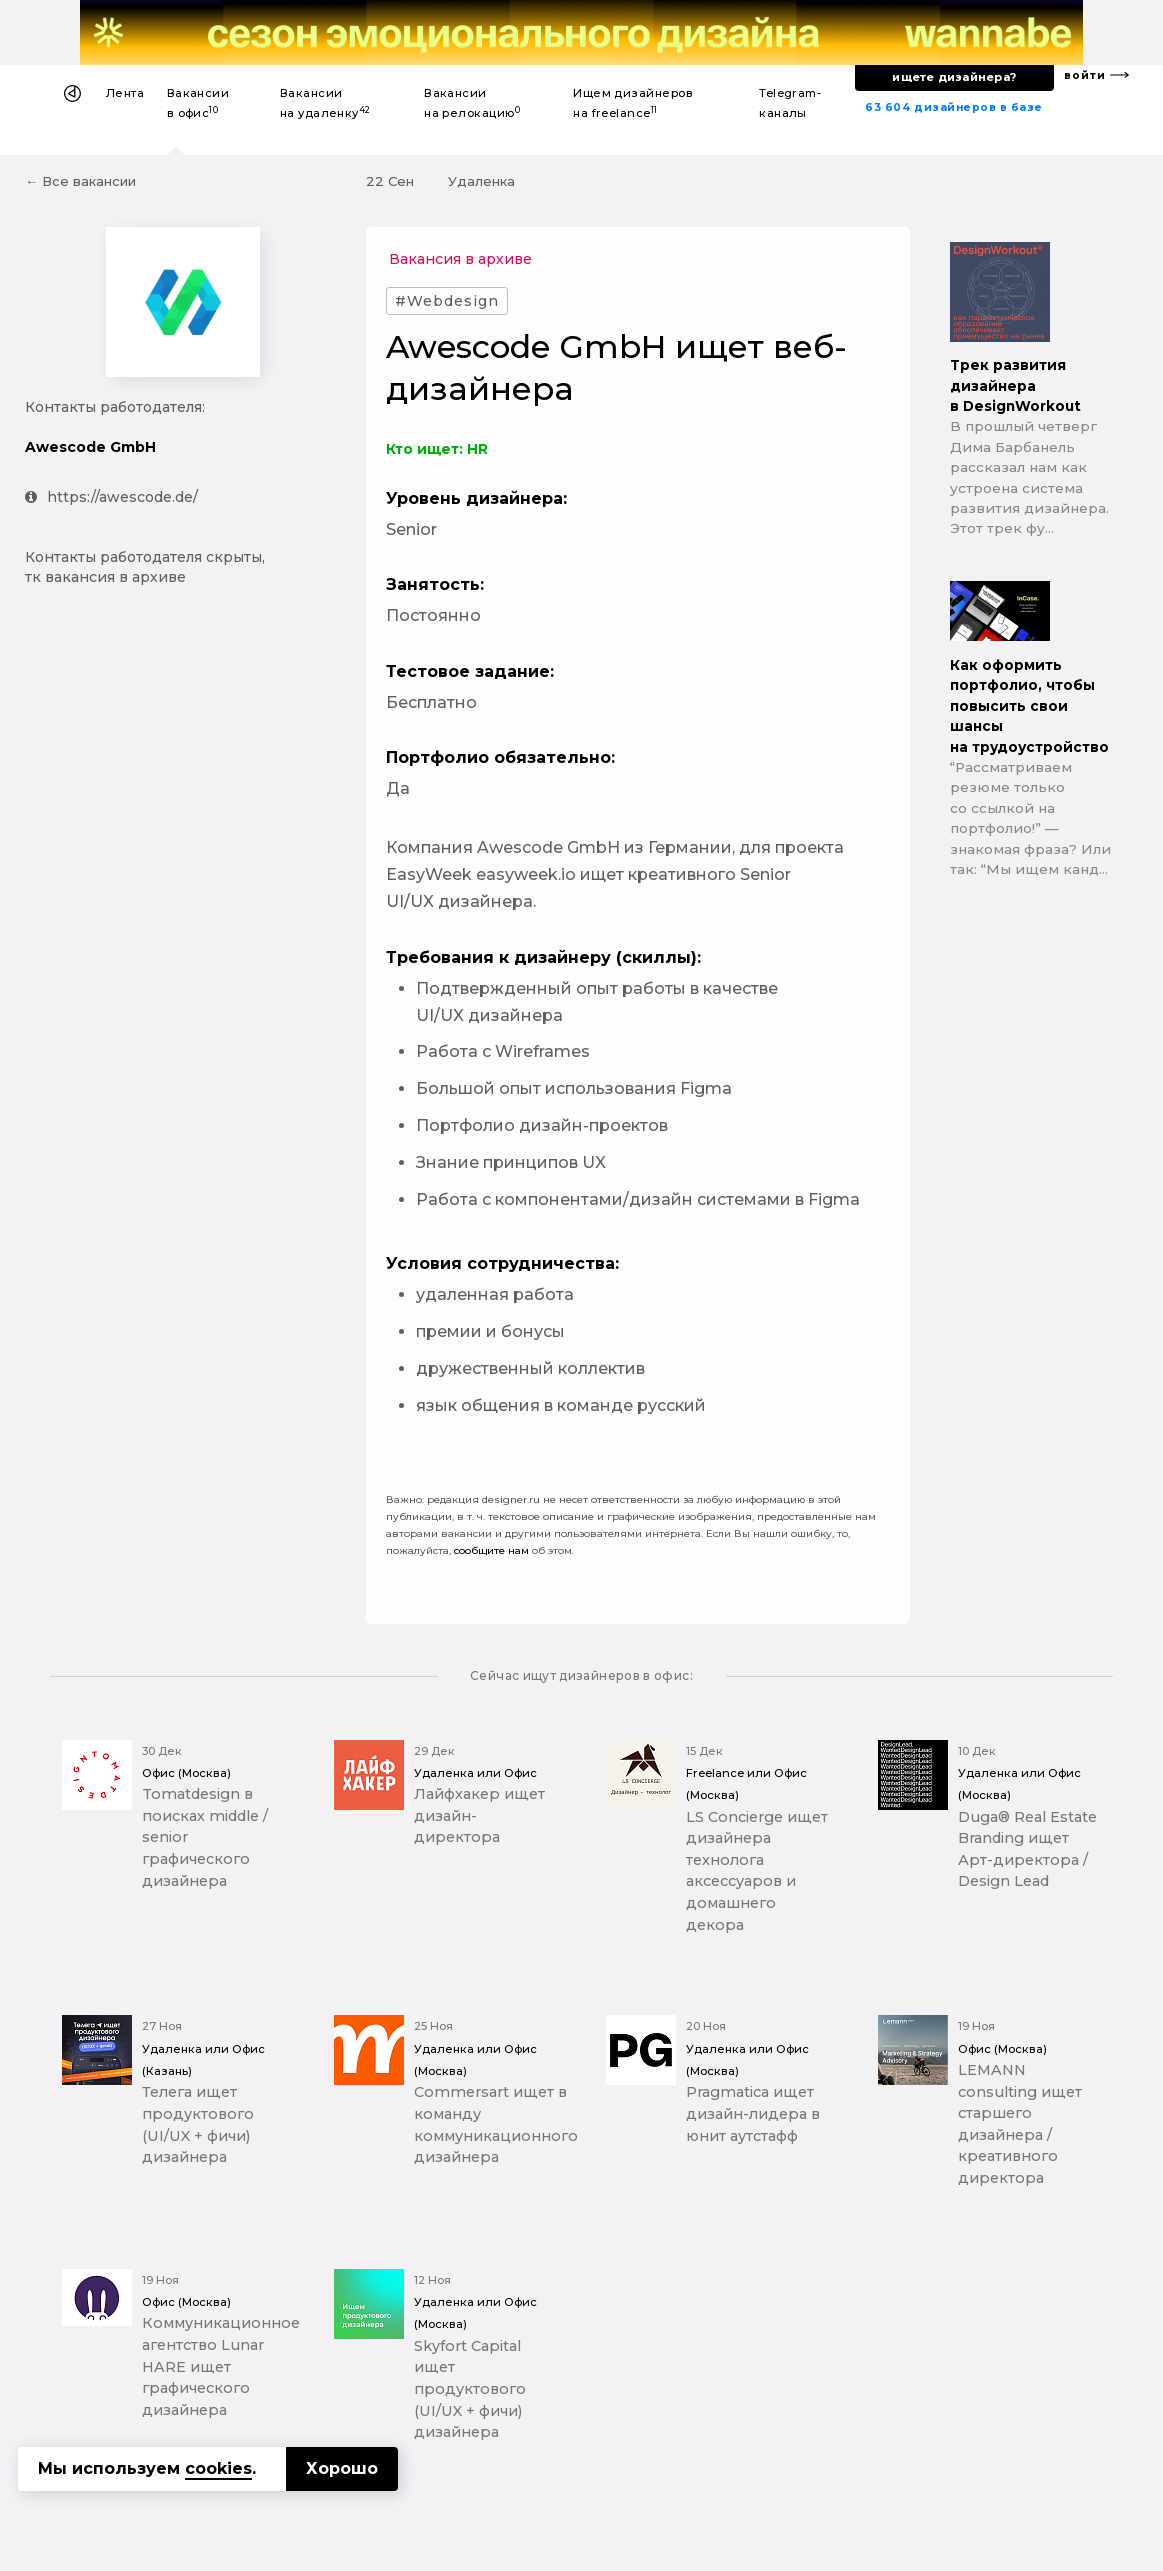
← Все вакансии (80, 181)
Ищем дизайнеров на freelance (633, 103)
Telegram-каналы (790, 103)
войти (1085, 75)
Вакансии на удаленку (325, 103)
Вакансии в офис (198, 103)
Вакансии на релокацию (472, 103)
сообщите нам (491, 1550)
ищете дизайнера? (954, 77)
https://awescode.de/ (111, 497)
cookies (218, 2468)
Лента (125, 93)
